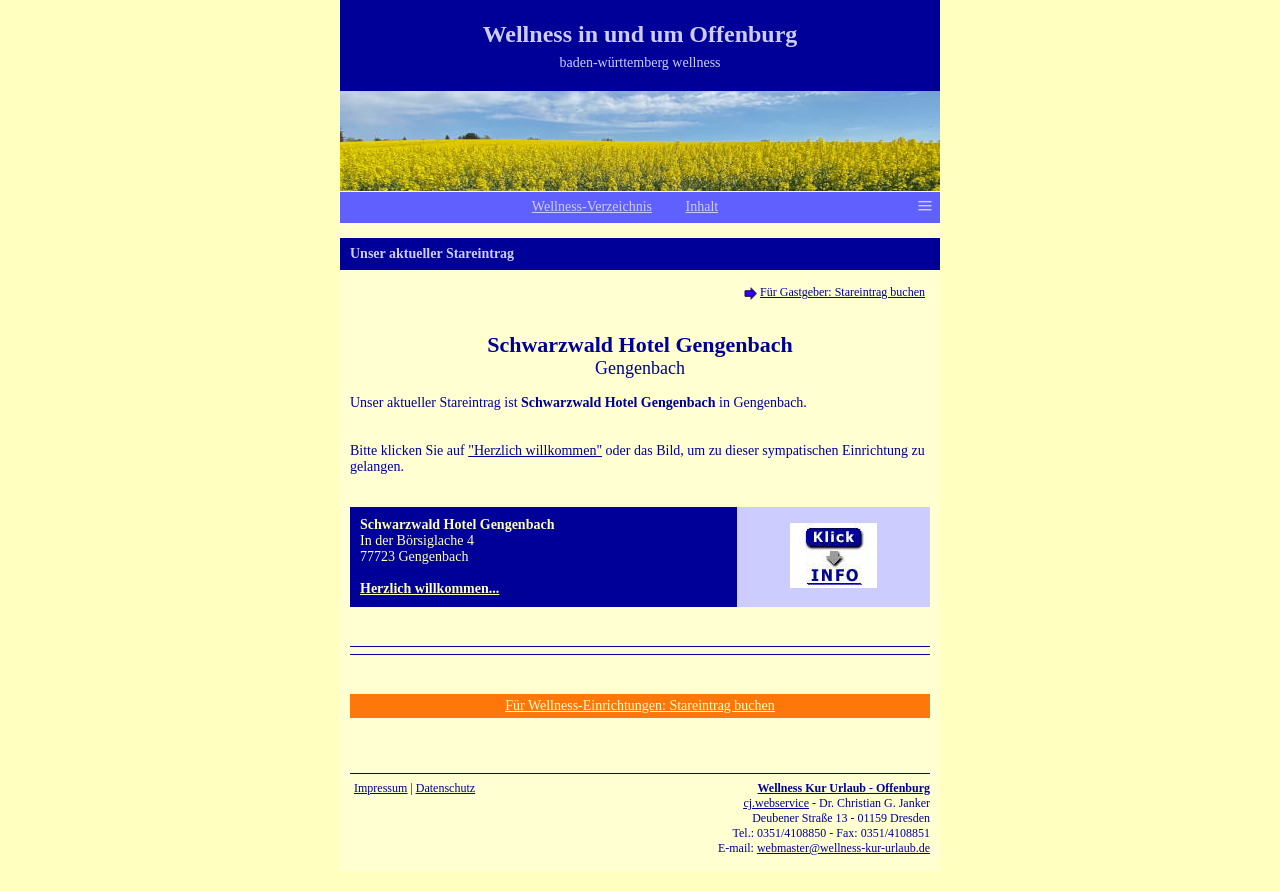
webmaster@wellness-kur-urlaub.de (843, 848)
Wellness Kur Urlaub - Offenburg (844, 788)
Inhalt (702, 206)
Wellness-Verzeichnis (592, 206)
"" (535, 450)
